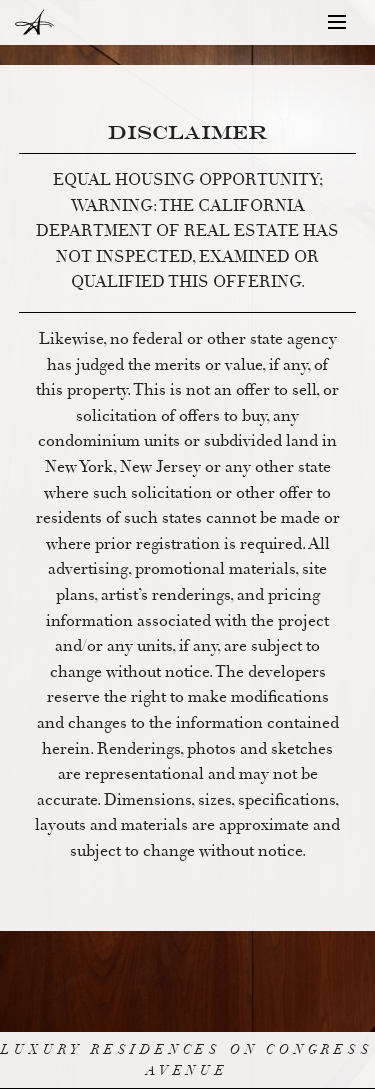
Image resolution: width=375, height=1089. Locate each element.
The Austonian (30, 22)
